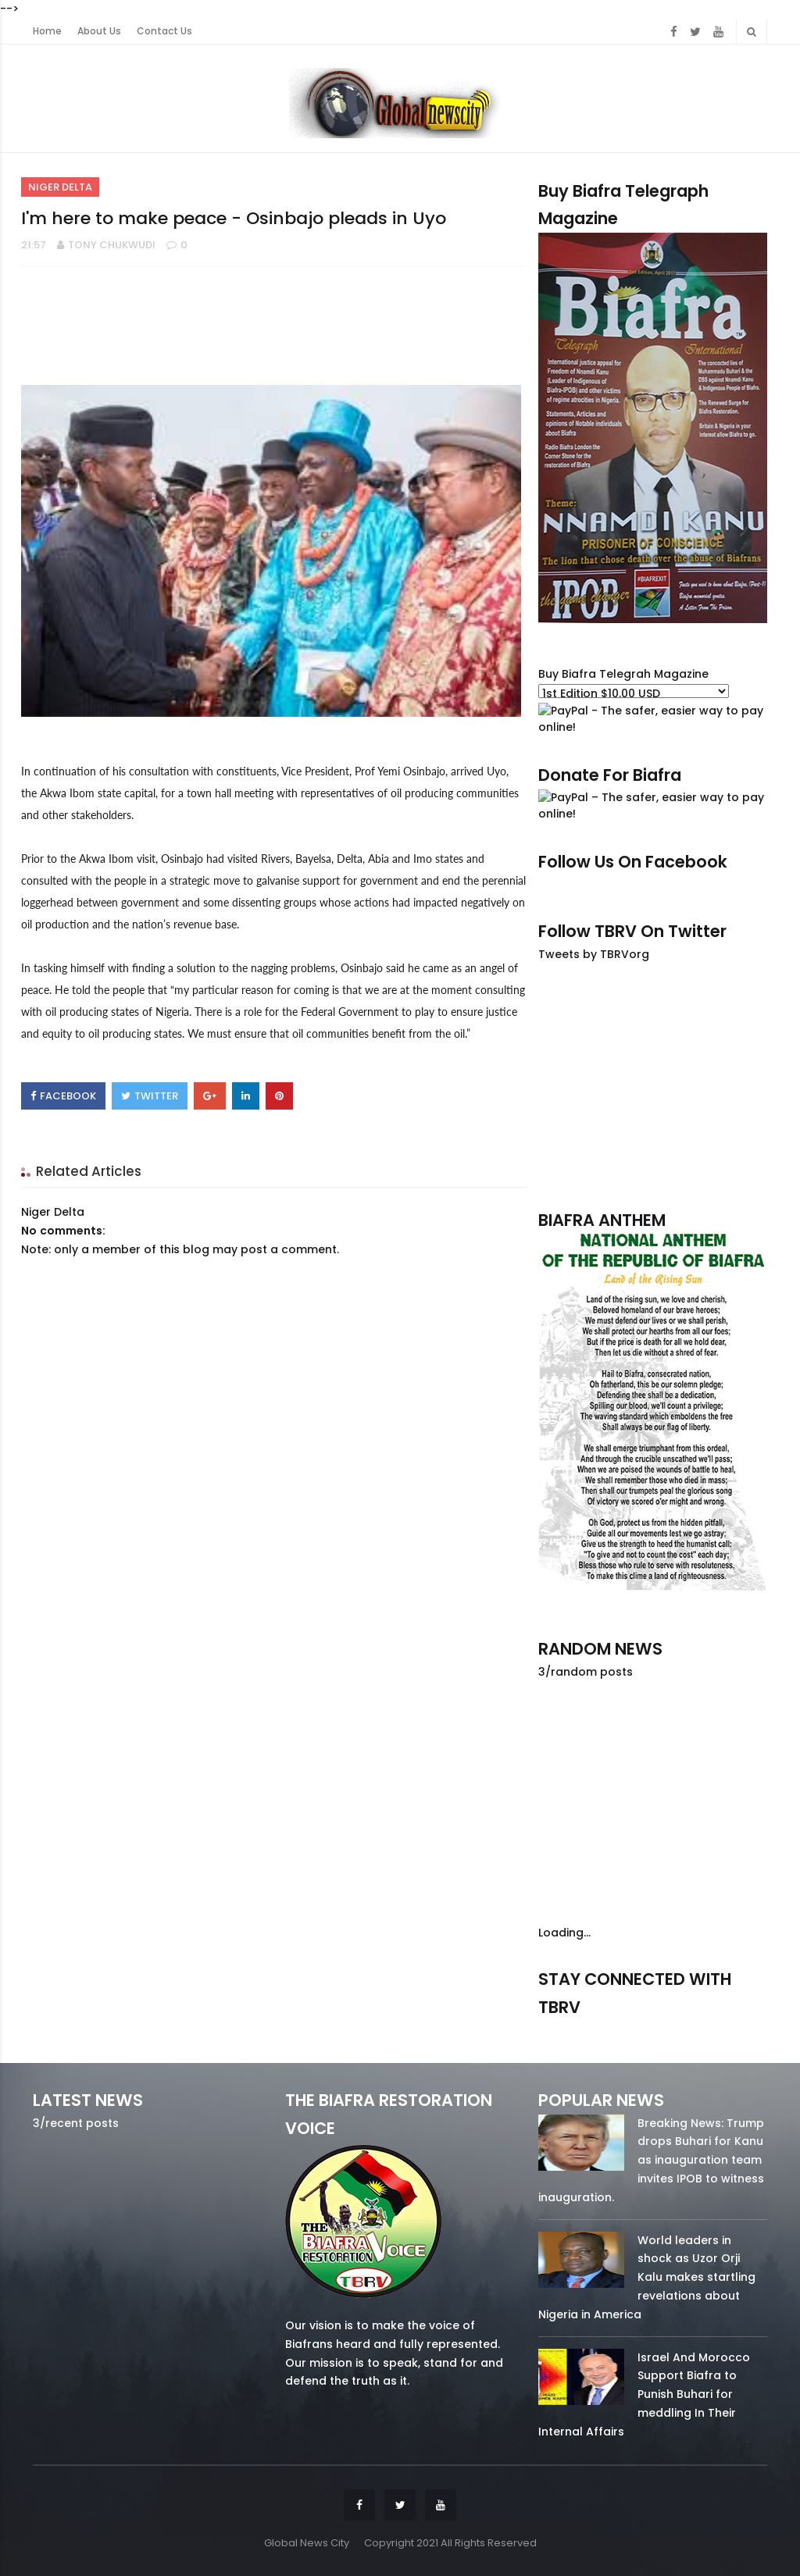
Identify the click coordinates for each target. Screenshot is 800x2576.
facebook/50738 (571, 2030)
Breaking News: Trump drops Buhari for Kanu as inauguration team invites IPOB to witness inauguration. (651, 2160)
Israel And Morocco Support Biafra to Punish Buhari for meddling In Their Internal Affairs (644, 2394)
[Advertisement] (652, 1085)
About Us (99, 31)
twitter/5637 (652, 2030)
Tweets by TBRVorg (593, 954)
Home (47, 31)
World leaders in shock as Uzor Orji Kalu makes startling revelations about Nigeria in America (646, 2277)
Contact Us (164, 31)
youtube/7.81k (734, 2030)
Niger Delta (60, 187)
